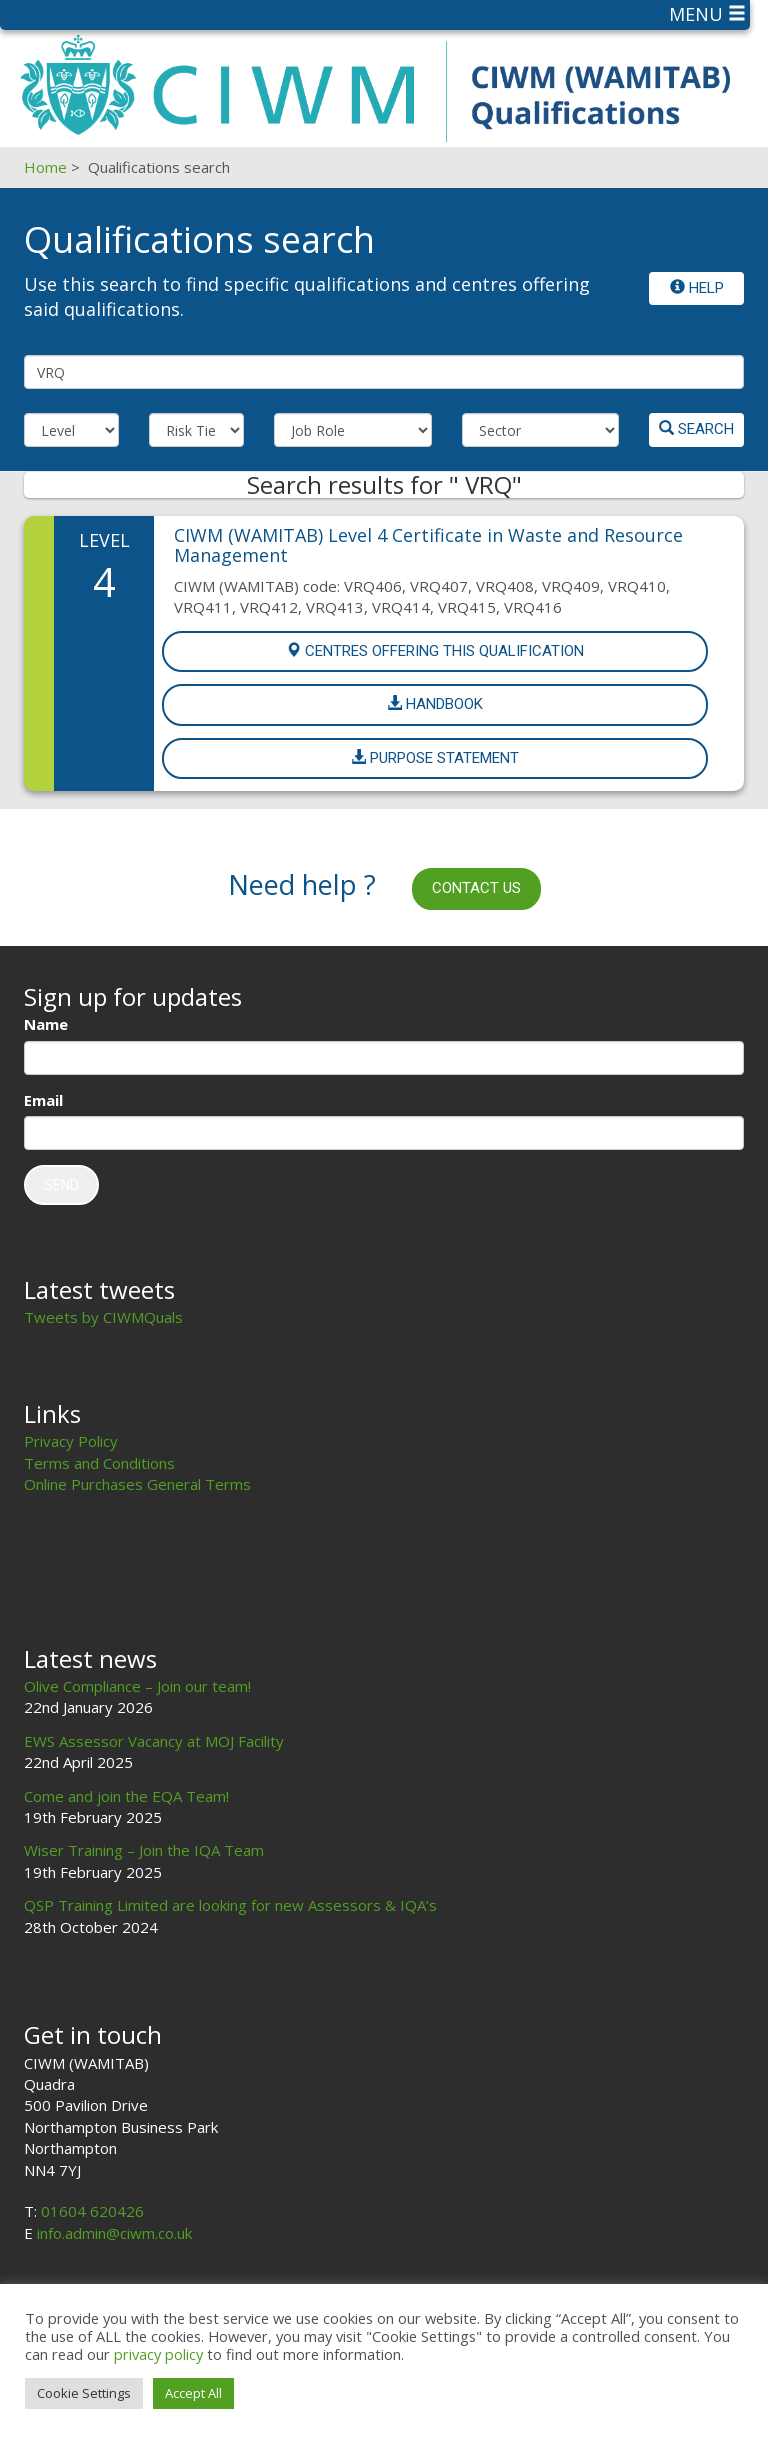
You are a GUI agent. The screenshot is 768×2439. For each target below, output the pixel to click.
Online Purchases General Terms (137, 1484)
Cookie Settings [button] (84, 2393)
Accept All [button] (193, 2393)
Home (45, 167)
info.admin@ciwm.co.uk (114, 2233)
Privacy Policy (71, 1441)
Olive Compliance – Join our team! (137, 1686)
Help (697, 288)
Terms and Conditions (99, 1463)
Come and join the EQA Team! (126, 1796)
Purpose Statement (435, 758)
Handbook (435, 704)
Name (46, 1024)
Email (43, 1100)
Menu (707, 14)
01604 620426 (92, 2211)
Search (696, 429)
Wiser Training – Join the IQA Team (144, 1850)
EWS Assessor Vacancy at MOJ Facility (154, 1741)
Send (61, 1185)
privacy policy (158, 2354)
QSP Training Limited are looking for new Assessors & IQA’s (230, 1905)
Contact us (476, 888)
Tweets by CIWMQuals (103, 1317)
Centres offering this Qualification (435, 651)
